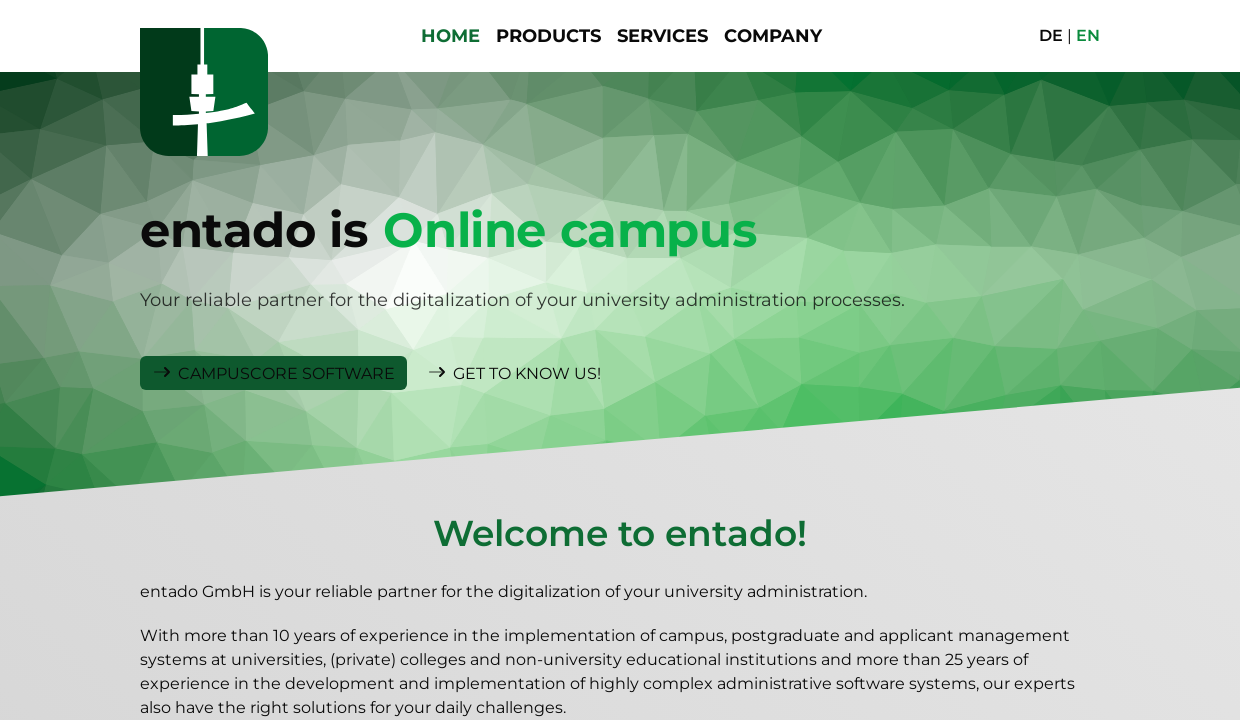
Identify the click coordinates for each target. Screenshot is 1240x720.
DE (1051, 35)
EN (1088, 35)
